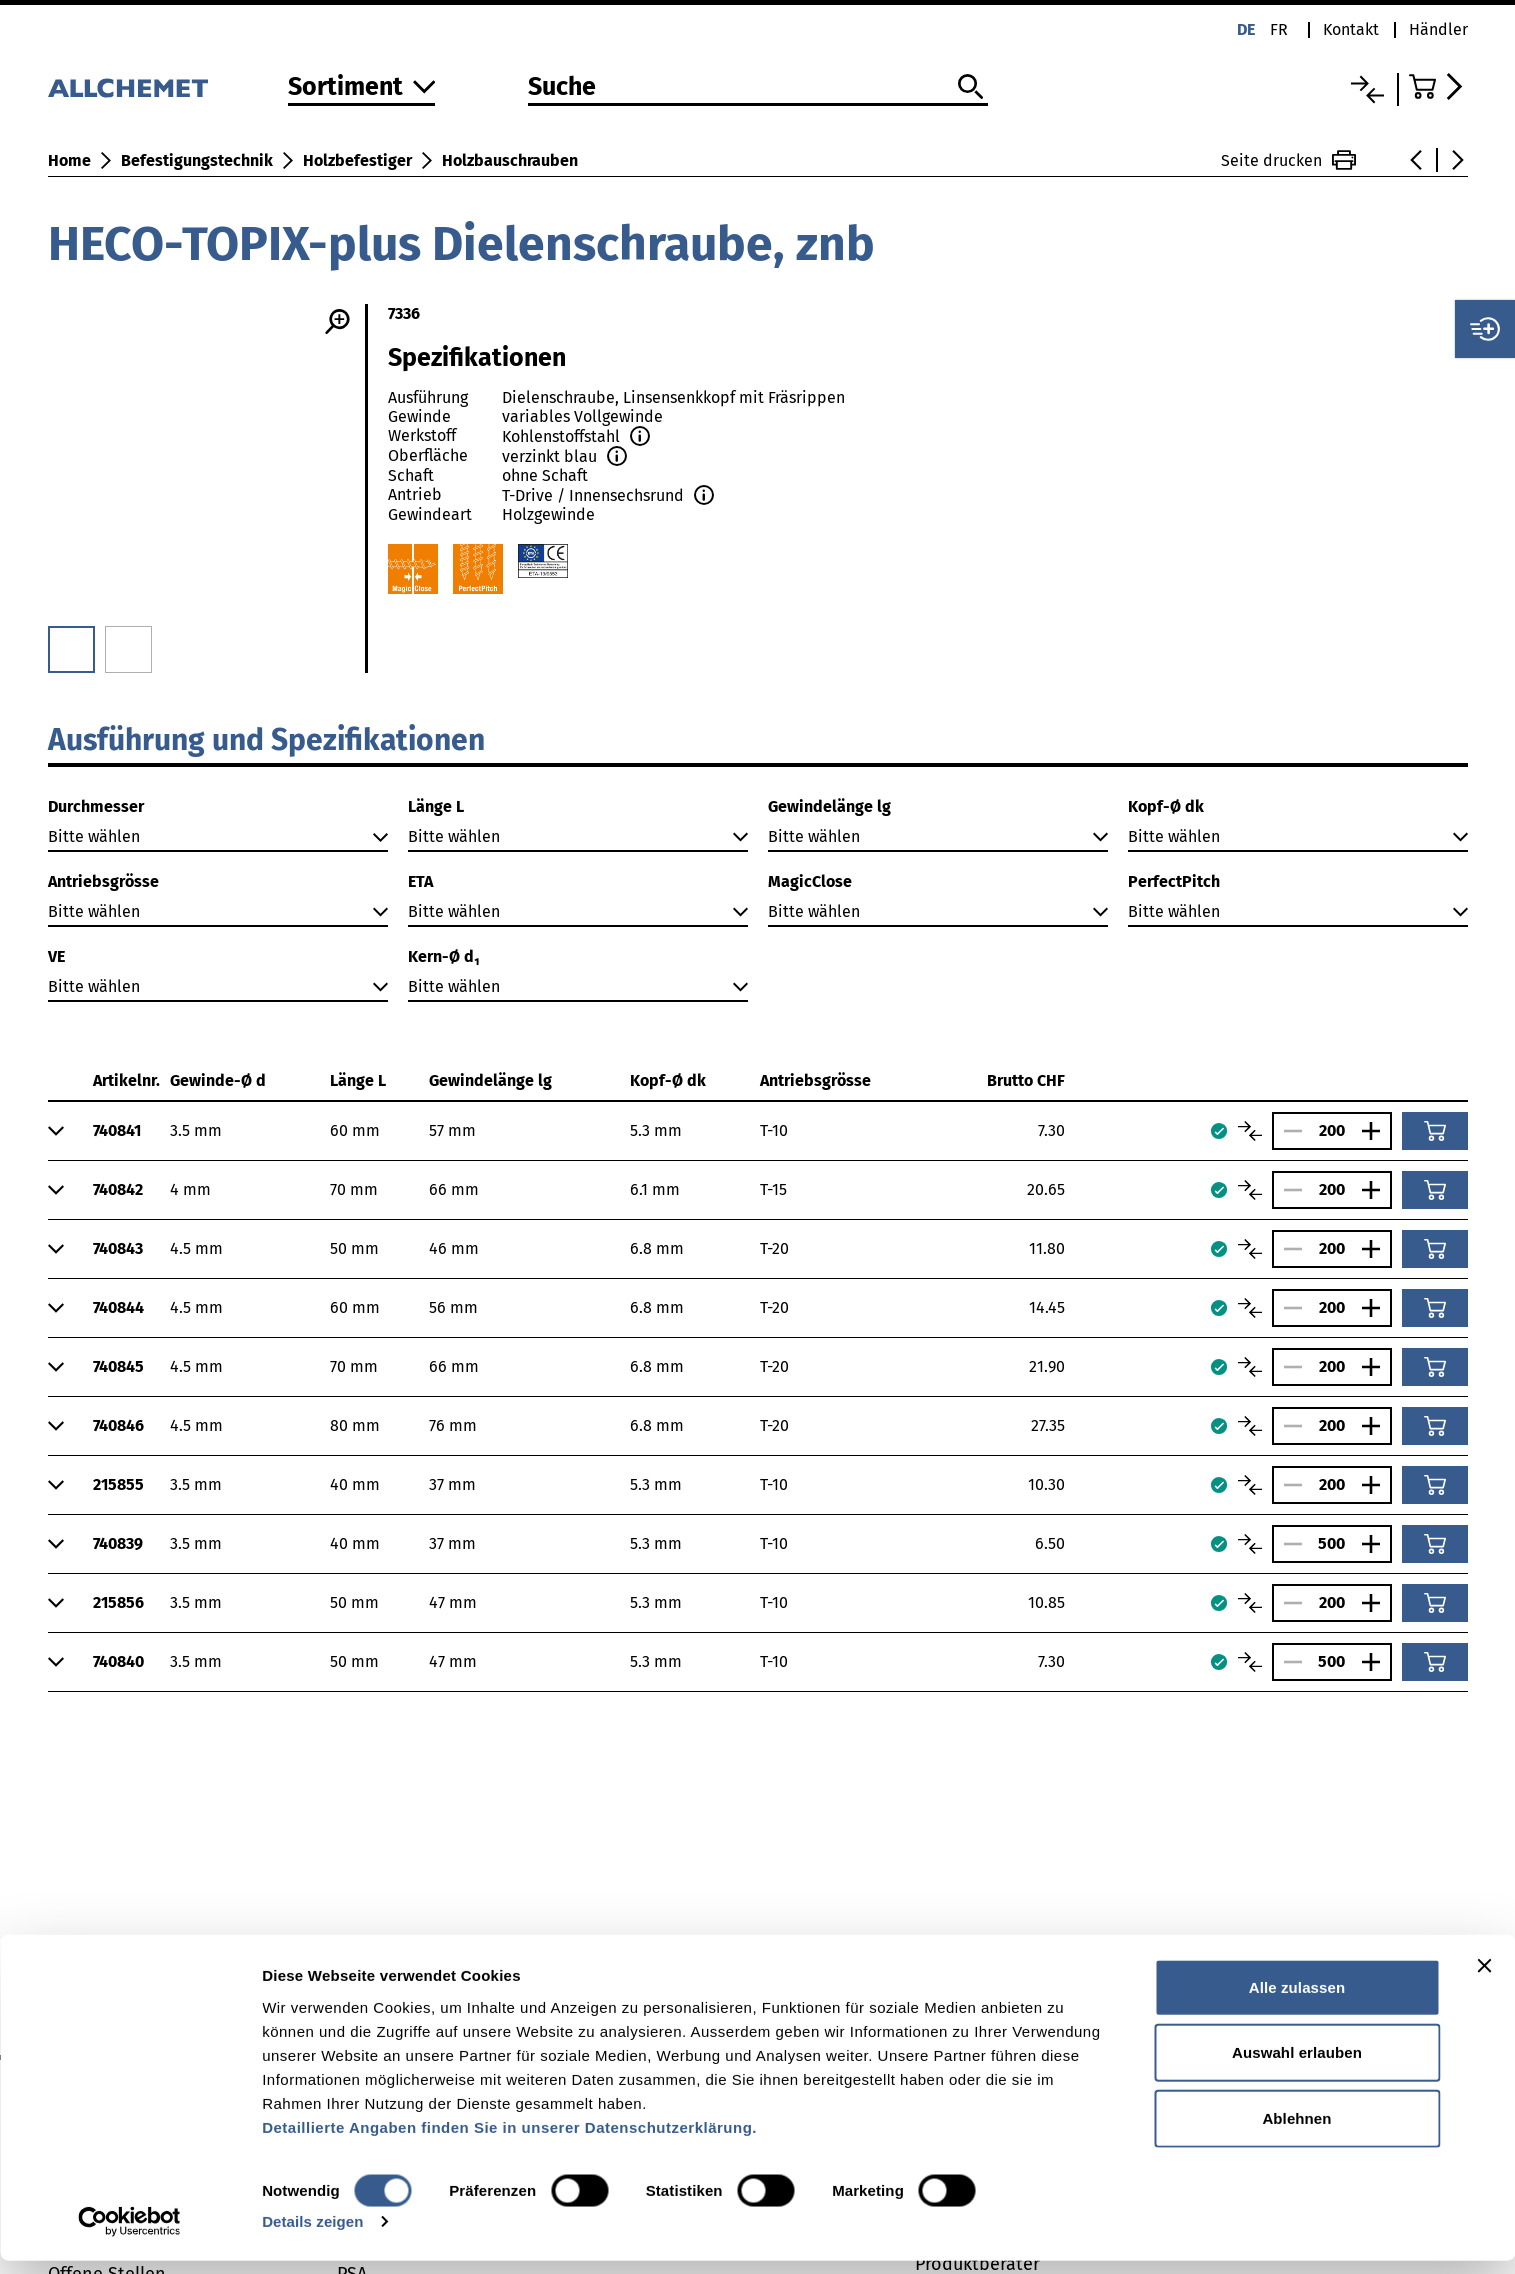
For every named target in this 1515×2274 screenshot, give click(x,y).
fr (1279, 29)
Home (69, 160)
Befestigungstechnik (197, 160)
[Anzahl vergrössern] (1376, 1131)
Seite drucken (1288, 160)
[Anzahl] (1332, 1130)
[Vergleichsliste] (1367, 89)
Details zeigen (312, 2234)
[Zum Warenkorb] (1438, 86)
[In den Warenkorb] (1435, 1131)
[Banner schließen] (1484, 1978)
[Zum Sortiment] (362, 88)
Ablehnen (1296, 2130)
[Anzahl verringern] (1288, 1131)
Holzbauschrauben (510, 160)
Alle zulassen (1297, 1999)
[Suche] (758, 88)
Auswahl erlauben (1297, 2065)
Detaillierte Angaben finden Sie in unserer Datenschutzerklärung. (509, 2139)
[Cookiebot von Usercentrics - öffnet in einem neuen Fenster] (129, 2235)
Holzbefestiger (357, 160)
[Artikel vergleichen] (1250, 1131)
